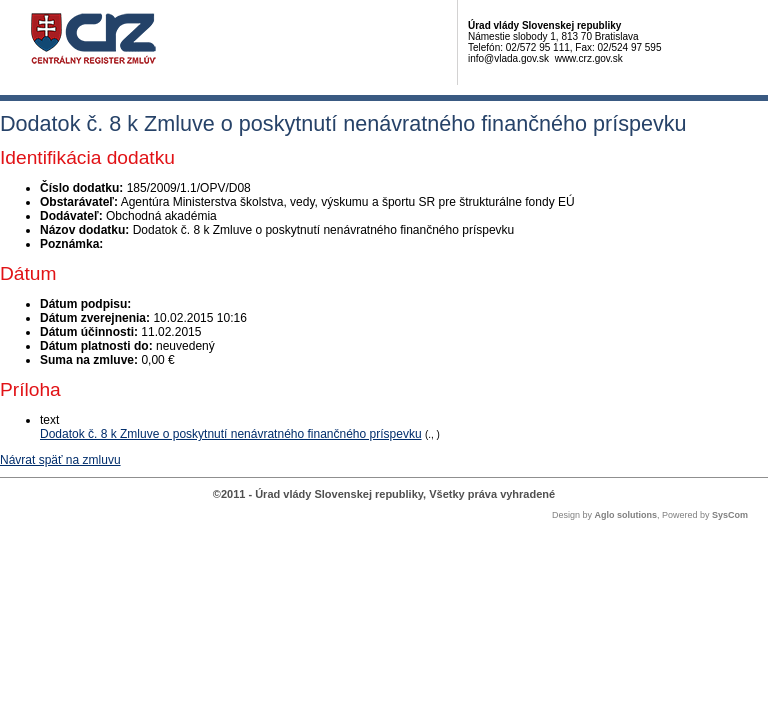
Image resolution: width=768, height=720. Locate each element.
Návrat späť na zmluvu (60, 460)
